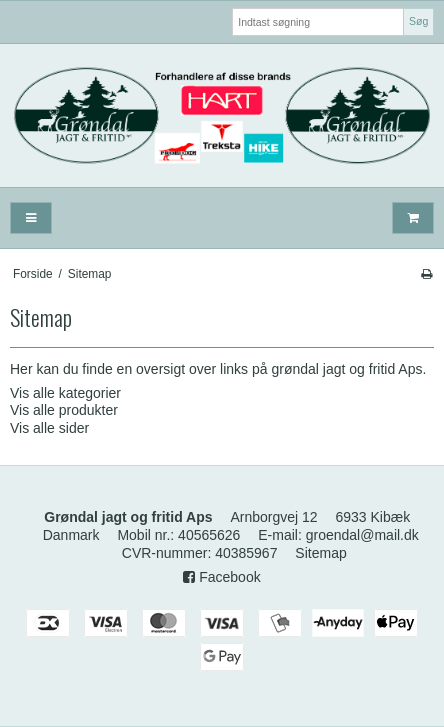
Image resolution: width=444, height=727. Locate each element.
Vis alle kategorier (65, 393)
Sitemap (320, 553)
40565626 (209, 535)
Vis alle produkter (64, 410)
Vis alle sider (49, 428)
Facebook (221, 577)
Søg (418, 21)
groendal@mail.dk (362, 535)
